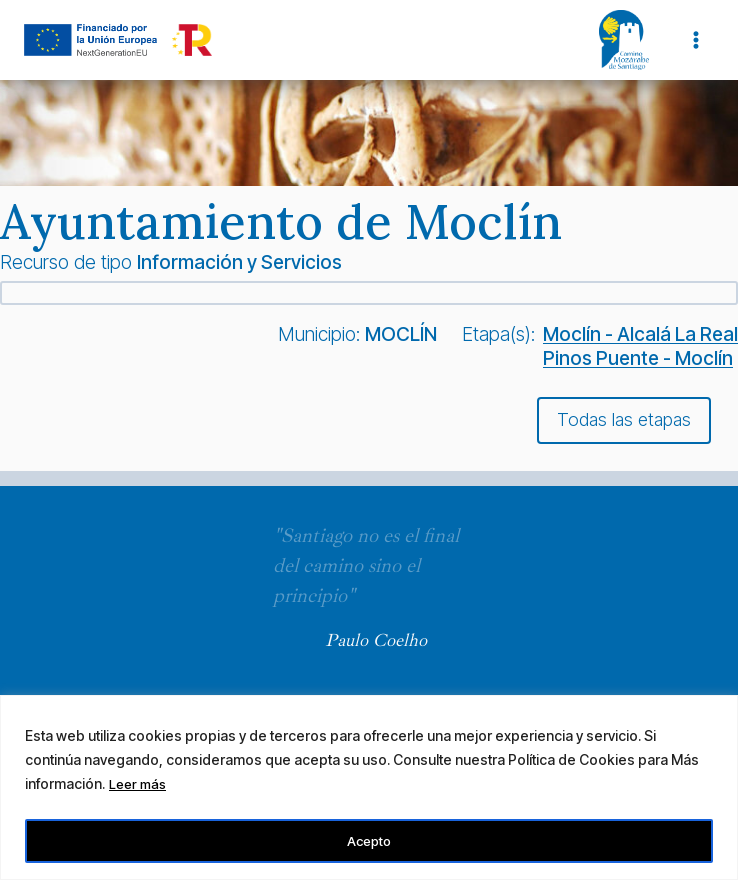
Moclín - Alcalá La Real (640, 334)
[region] (369, 788)
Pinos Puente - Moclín (638, 358)
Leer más (139, 786)
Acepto (369, 840)
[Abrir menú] (695, 39)
